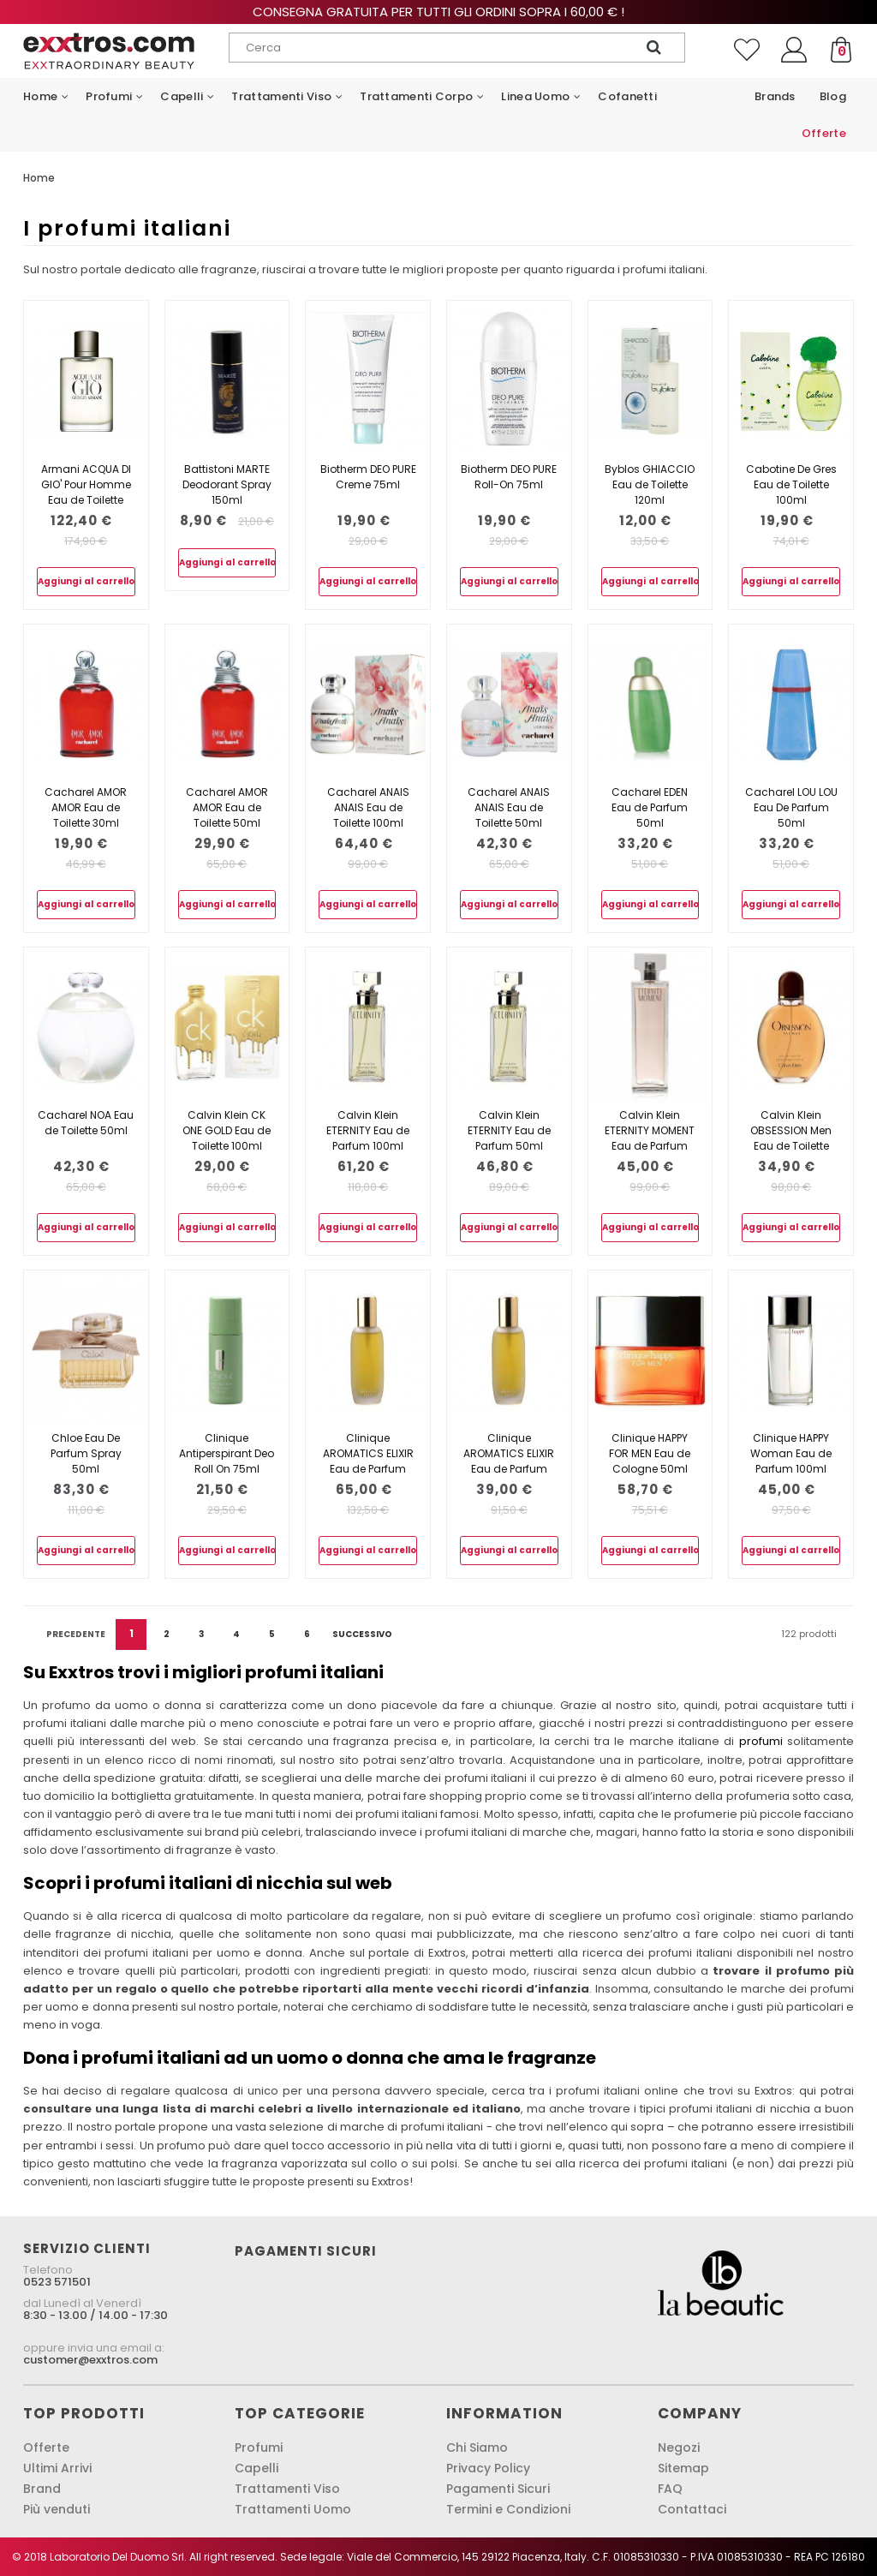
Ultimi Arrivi (57, 2468)
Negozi (679, 2447)
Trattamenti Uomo (293, 2509)
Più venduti (56, 2509)
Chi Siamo (477, 2447)
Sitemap (683, 2468)
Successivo (362, 1634)
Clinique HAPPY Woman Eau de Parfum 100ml (791, 1453)
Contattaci (692, 2509)
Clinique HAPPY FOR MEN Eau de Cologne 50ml (649, 1453)
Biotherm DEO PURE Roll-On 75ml (509, 477)
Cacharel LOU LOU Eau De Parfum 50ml (791, 807)
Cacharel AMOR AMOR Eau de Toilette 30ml (86, 807)
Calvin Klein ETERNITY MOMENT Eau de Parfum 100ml (650, 1138)
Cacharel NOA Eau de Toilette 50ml (86, 1123)
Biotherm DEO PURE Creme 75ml (368, 477)
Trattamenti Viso (287, 2488)
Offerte (46, 2447)
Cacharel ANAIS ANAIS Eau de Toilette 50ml (509, 807)
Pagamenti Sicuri (498, 2488)
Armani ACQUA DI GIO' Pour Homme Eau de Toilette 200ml (86, 492)
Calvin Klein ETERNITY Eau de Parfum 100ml (367, 1130)
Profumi (259, 2447)
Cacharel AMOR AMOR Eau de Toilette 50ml (227, 807)
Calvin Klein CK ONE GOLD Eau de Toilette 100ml (226, 1130)
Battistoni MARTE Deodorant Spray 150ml (226, 484)
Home (39, 177)
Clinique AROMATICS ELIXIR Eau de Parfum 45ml (508, 1461)
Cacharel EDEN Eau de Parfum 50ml (650, 807)
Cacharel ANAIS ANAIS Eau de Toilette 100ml (368, 807)
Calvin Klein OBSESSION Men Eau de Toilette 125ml (791, 1138)
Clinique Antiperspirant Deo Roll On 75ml (226, 1453)
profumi (761, 1741)
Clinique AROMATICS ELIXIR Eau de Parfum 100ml (368, 1461)
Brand (42, 2488)
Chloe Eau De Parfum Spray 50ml (86, 1453)
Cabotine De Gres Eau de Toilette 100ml (791, 484)
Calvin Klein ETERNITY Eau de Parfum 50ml (509, 1130)
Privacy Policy (488, 2468)
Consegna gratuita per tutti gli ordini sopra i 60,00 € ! (438, 12)
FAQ (670, 2488)
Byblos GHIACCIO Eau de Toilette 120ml (650, 484)
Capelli (256, 2468)
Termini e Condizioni (508, 2509)
